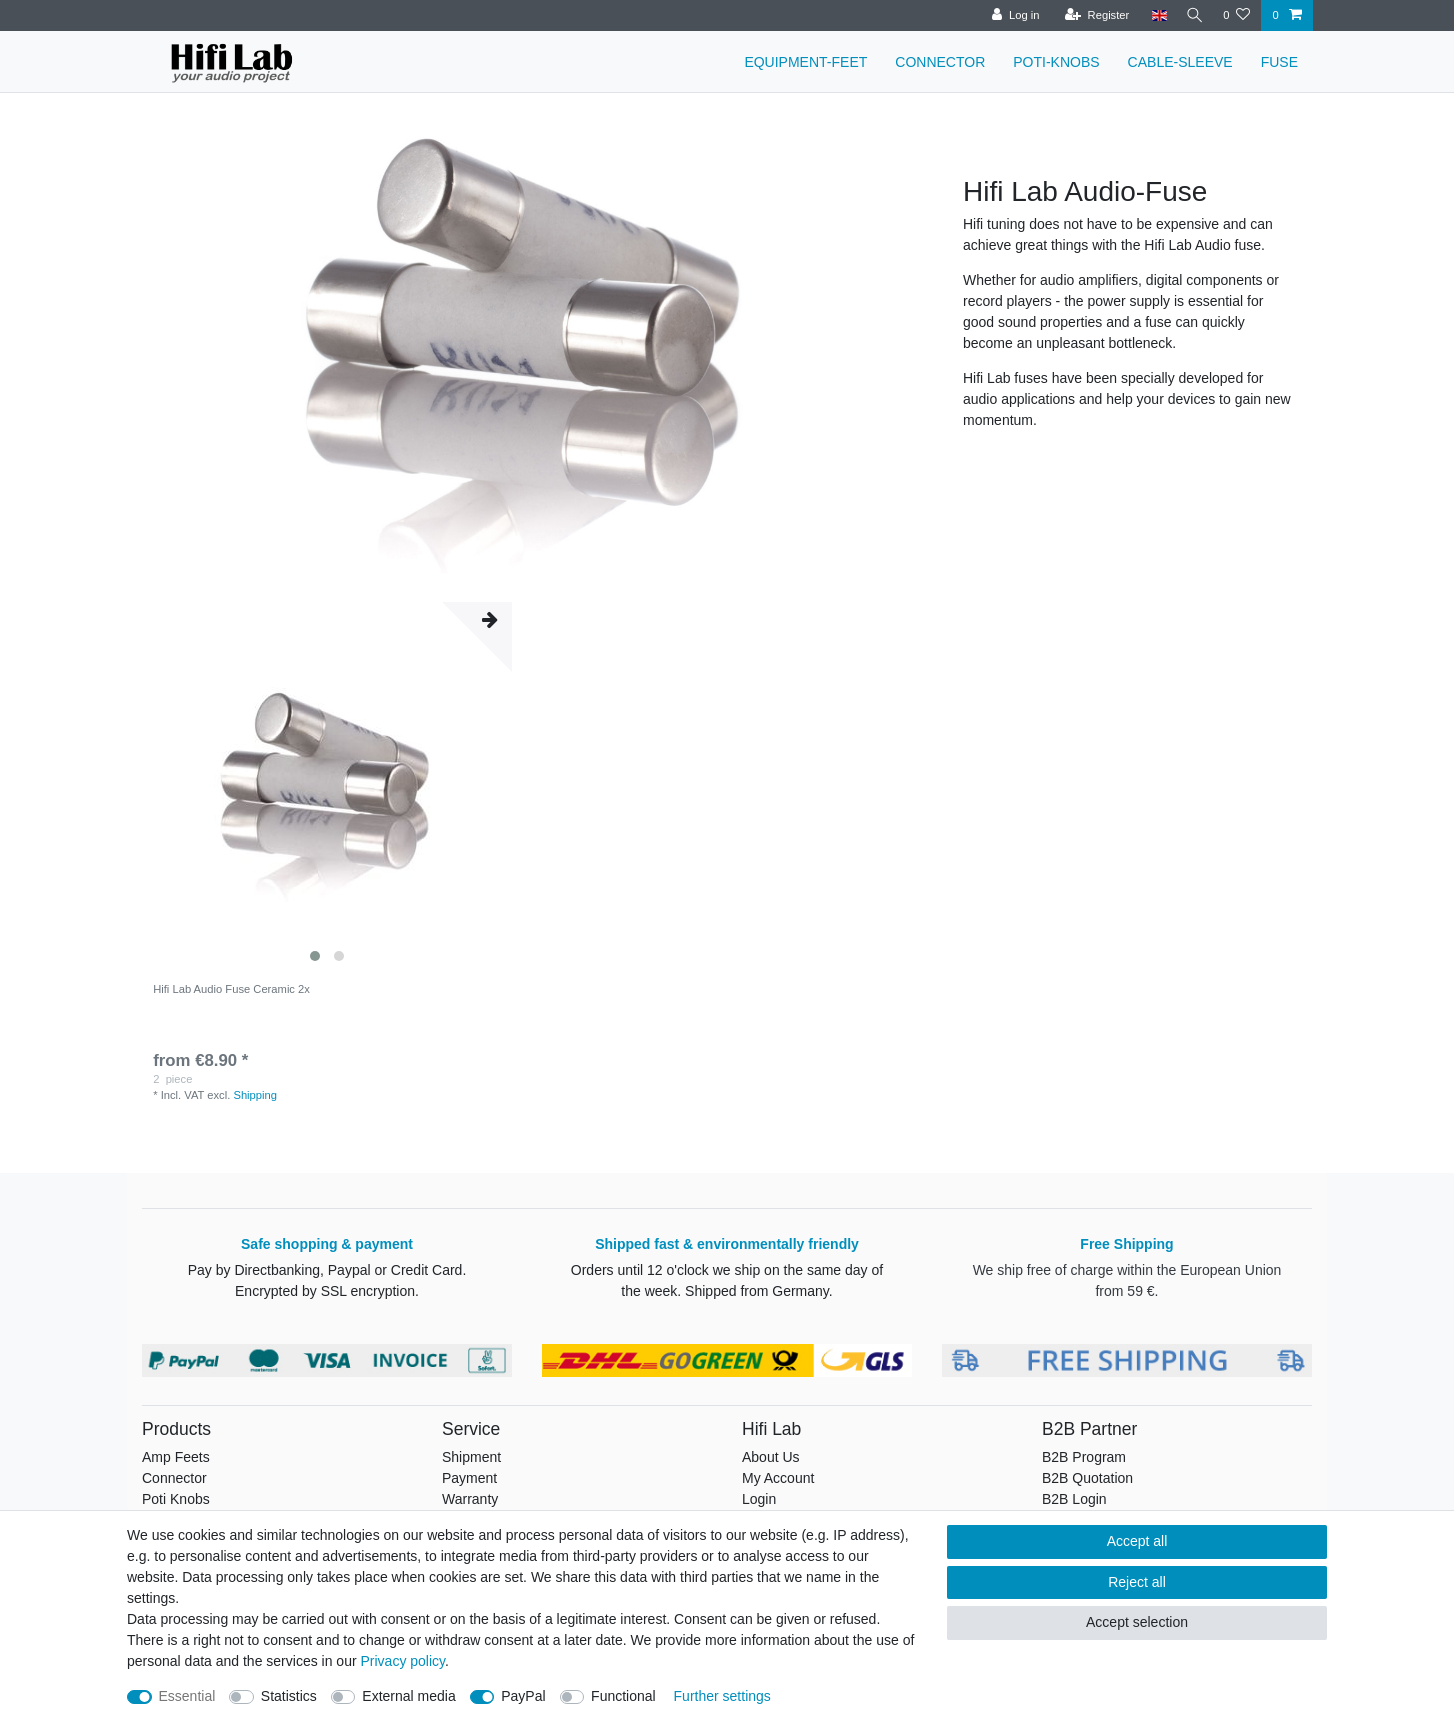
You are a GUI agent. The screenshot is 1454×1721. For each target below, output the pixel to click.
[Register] (1091, 15)
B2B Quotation (1087, 1478)
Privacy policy (402, 1661)
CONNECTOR (940, 62)
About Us (771, 1457)
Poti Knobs (176, 1499)
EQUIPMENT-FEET (805, 62)
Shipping (255, 1095)
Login (759, 1499)
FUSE (1279, 62)
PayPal (523, 1696)
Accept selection (1137, 1622)
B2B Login (1074, 1499)
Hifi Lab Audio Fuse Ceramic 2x (231, 989)
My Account (778, 1478)
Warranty (470, 1499)
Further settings (722, 1696)
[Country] (1153, 15)
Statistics (289, 1696)
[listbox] (327, 787)
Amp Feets (176, 1457)
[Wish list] (1236, 15)
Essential (187, 1696)
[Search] (1192, 15)
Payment (469, 1478)
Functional (623, 1696)
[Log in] (1010, 15)
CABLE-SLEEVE (1180, 62)
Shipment (471, 1457)
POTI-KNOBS (1056, 62)
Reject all (1137, 1582)
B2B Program (1084, 1457)
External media (408, 1696)
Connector (174, 1478)
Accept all (1137, 1541)
